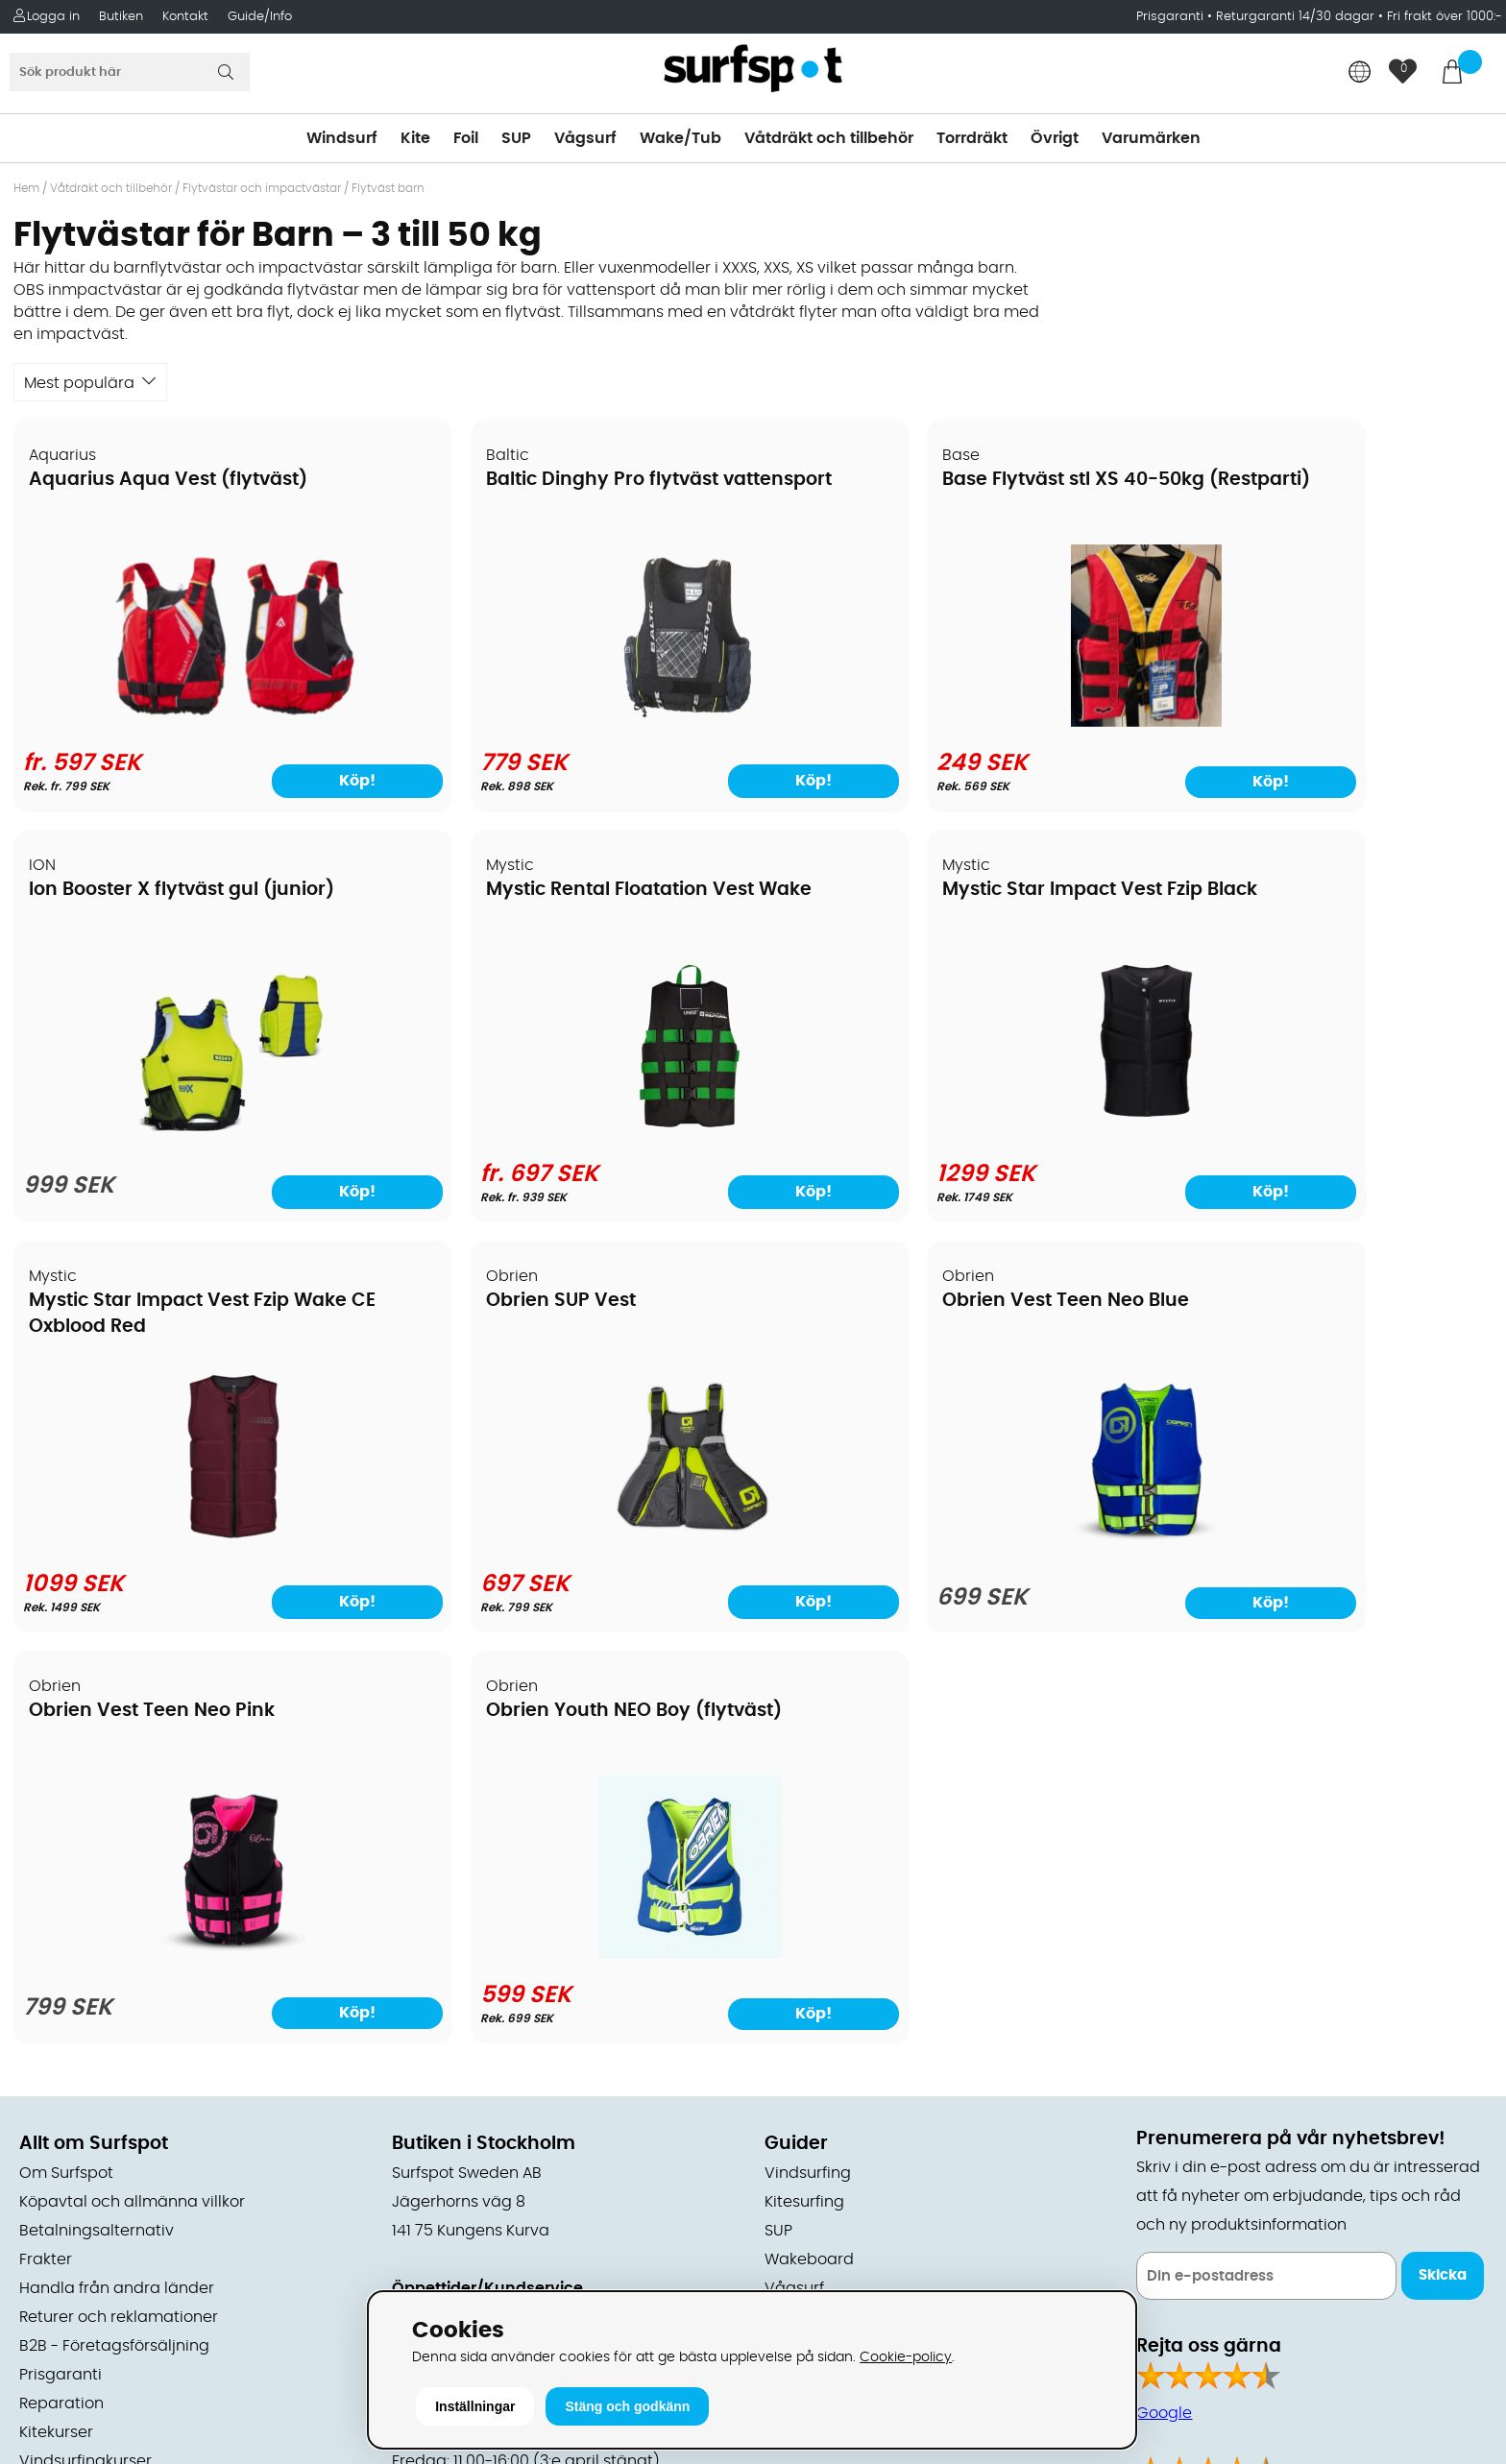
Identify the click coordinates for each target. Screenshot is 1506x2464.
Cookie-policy (906, 2357)
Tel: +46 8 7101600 (460, 2252)
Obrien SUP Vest (1227, 891)
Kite (415, 138)
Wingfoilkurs (64, 2080)
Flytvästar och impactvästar (261, 188)
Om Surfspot (66, 1763)
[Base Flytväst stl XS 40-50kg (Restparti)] (939, 723)
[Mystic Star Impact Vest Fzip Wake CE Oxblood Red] (940, 1134)
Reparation (61, 1993)
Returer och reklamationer (118, 1907)
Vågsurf (585, 138)
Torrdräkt (972, 138)
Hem (26, 188)
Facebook (1173, 2098)
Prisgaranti (1171, 17)
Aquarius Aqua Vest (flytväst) (169, 480)
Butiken (121, 17)
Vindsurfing (808, 1763)
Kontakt (185, 17)
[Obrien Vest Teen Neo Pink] (565, 1549)
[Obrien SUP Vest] (1314, 1134)
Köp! (291, 780)
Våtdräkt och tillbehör (828, 138)
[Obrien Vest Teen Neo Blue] (192, 1549)
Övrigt (1055, 138)
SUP (516, 138)
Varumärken (1151, 138)
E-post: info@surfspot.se (488, 2281)
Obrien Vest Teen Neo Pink (527, 1301)
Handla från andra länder (116, 1878)
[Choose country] (1360, 73)
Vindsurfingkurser (85, 2051)
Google (1164, 2003)
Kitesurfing (804, 1792)
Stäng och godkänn (627, 2406)
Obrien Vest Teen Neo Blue (153, 1301)
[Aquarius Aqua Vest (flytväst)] (192, 723)
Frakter (45, 1849)
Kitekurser (56, 2022)
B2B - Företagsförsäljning (114, 1936)
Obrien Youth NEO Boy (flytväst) (926, 1301)
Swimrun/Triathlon (834, 1936)
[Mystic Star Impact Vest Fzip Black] (565, 1134)
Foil (465, 138)
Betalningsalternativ (96, 1820)
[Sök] (130, 72)
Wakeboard (809, 1849)
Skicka (1443, 1866)
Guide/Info (260, 17)
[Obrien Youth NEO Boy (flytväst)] (940, 1544)
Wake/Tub (680, 138)
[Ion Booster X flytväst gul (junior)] (1314, 727)
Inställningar (475, 2406)
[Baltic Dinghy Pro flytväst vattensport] (565, 723)
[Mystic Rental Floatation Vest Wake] (192, 1134)
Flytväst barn (388, 188)
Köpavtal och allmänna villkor (132, 1792)
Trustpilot (1171, 2194)
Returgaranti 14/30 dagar (1295, 17)
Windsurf (341, 138)
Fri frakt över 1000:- (1444, 17)
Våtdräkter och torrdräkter (865, 1907)
